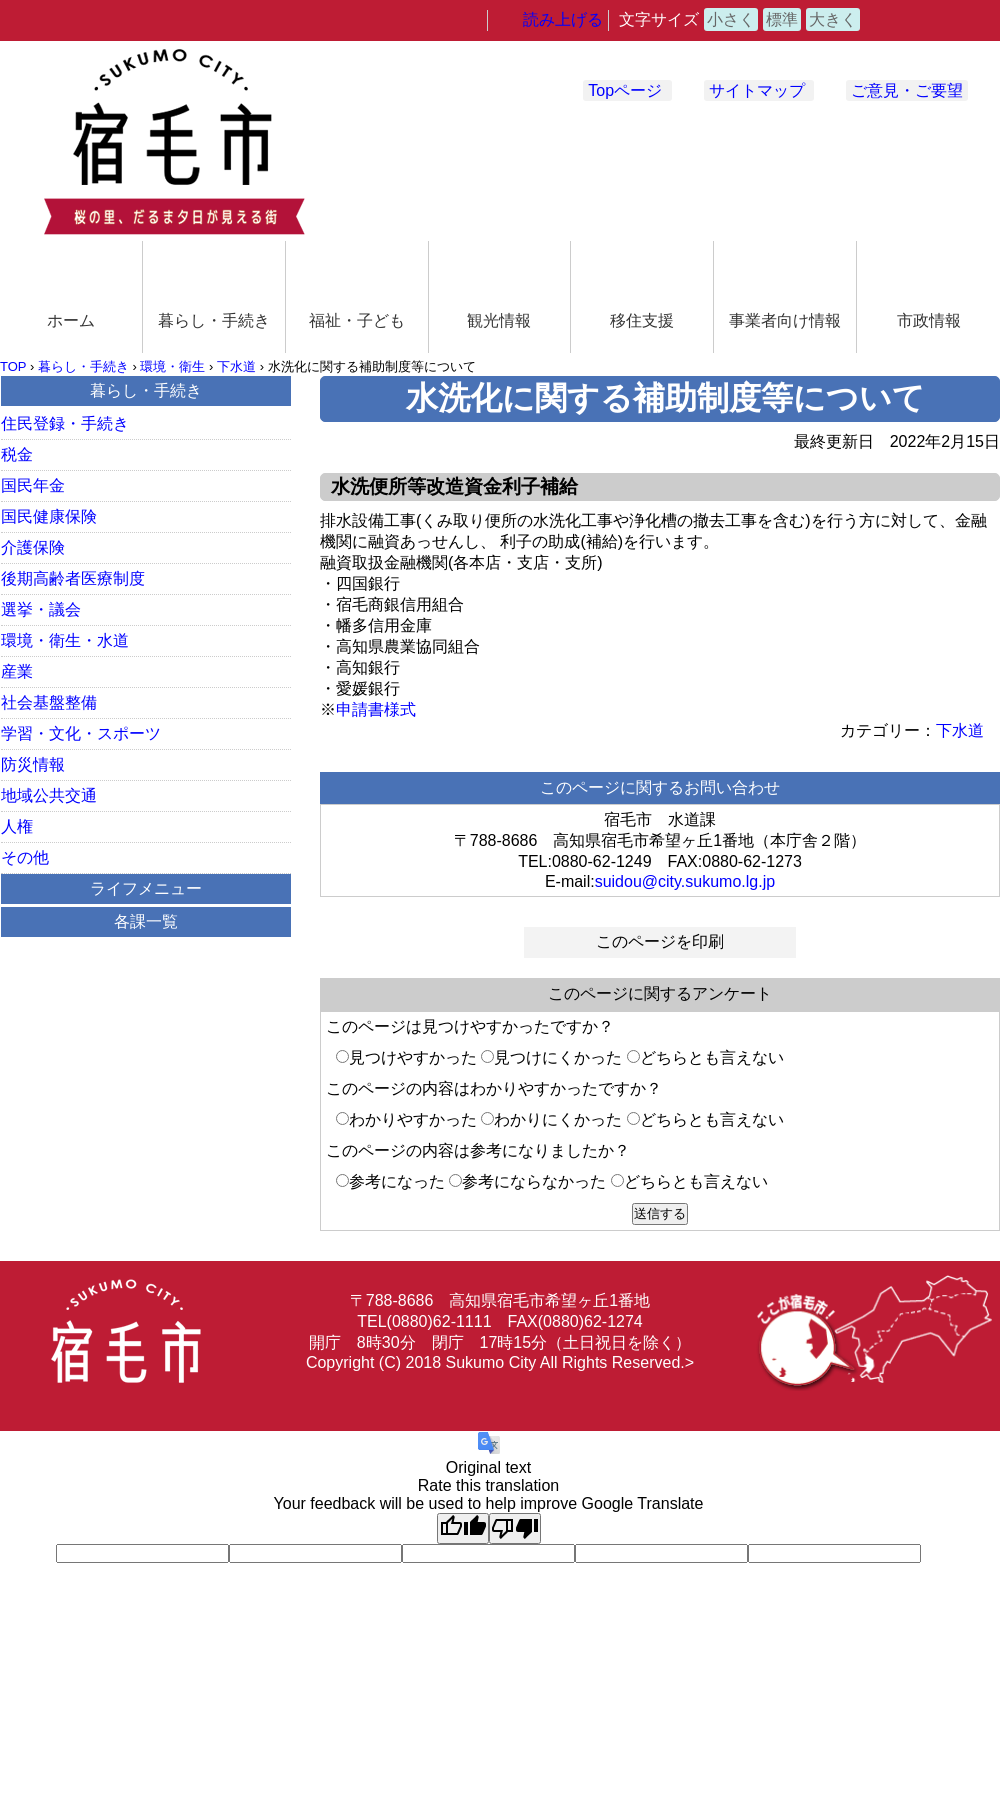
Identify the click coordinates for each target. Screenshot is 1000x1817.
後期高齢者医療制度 (73, 578)
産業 (17, 671)
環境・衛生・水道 (65, 640)
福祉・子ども (357, 320)
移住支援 (642, 320)
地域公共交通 (49, 795)
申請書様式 (376, 709)
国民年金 (33, 485)
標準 (782, 19)
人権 (17, 826)
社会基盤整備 (49, 702)
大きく (833, 19)
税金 (17, 454)
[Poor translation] (515, 1528)
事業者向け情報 (785, 320)
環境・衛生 (172, 366)
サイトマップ (757, 90)
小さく (731, 19)
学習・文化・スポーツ (81, 733)
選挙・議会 (41, 609)
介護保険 (33, 547)
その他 (25, 857)
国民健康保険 (49, 516)
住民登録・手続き (65, 423)
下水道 (236, 366)
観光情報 (499, 320)
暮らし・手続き (214, 320)
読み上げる (563, 19)
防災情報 (33, 764)
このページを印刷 (660, 941)
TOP (13, 366)
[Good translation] (463, 1528)
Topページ (625, 90)
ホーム (71, 320)
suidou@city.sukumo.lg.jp (685, 881)
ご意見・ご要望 (907, 90)
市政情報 (929, 320)
